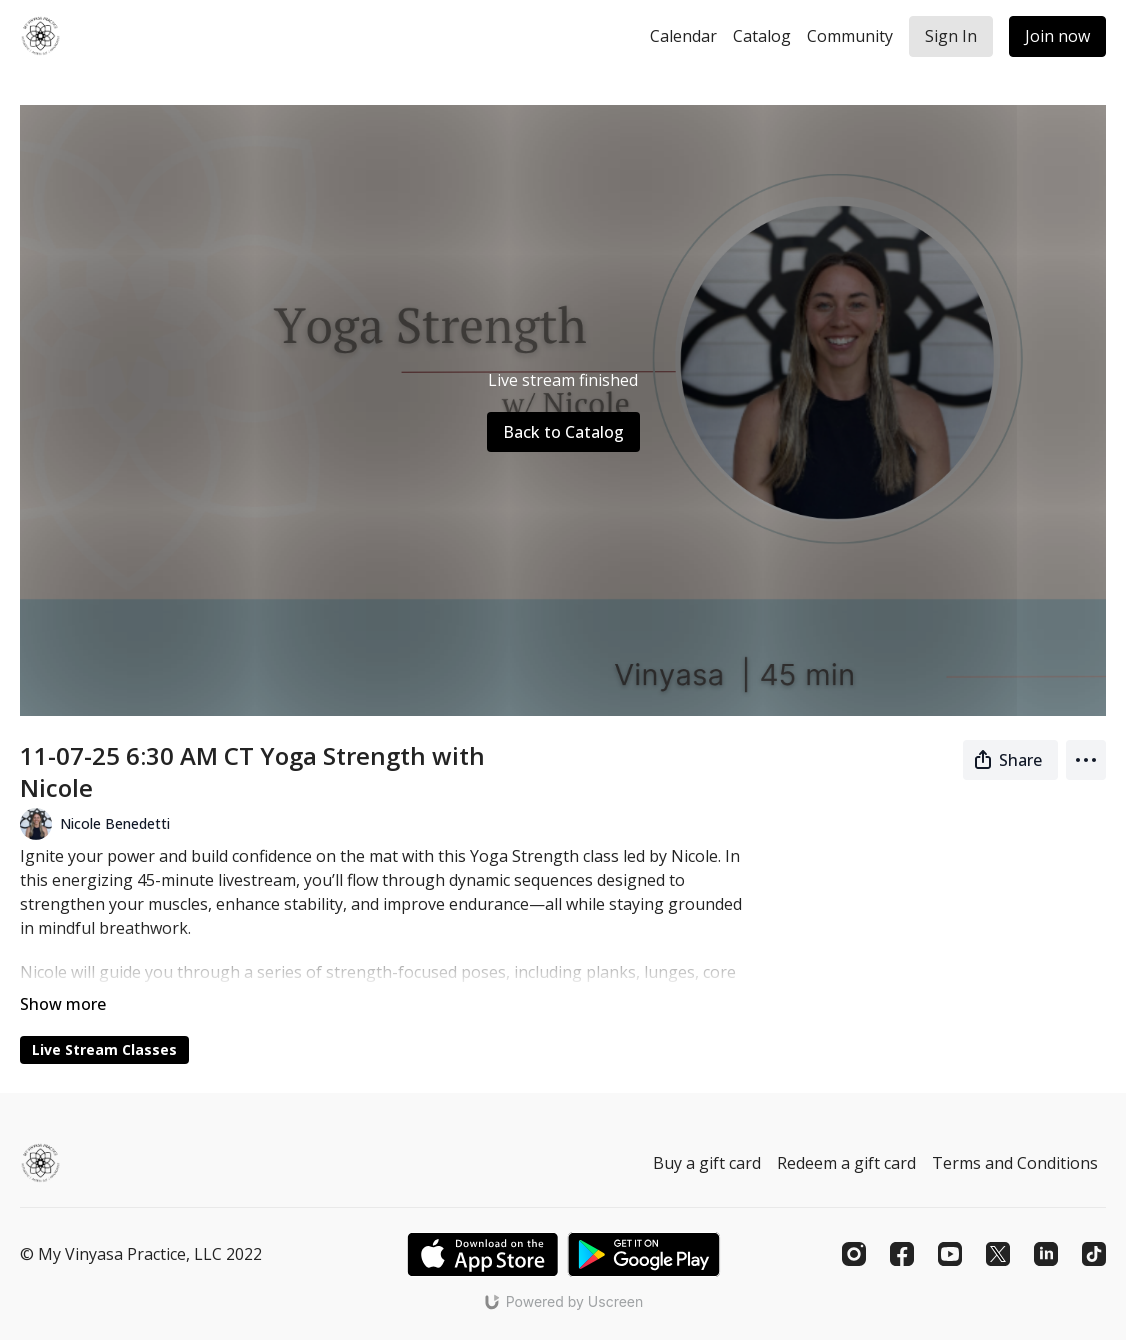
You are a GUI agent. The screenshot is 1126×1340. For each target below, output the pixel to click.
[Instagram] (854, 1254)
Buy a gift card (707, 1163)
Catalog (762, 36)
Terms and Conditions (1015, 1163)
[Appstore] (482, 1254)
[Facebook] (902, 1254)
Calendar (683, 36)
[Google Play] (644, 1254)
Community (850, 36)
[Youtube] (950, 1254)
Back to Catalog (563, 432)
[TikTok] (1094, 1254)
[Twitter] (998, 1254)
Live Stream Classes (104, 1049)
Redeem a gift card (846, 1163)
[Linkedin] (1046, 1254)
